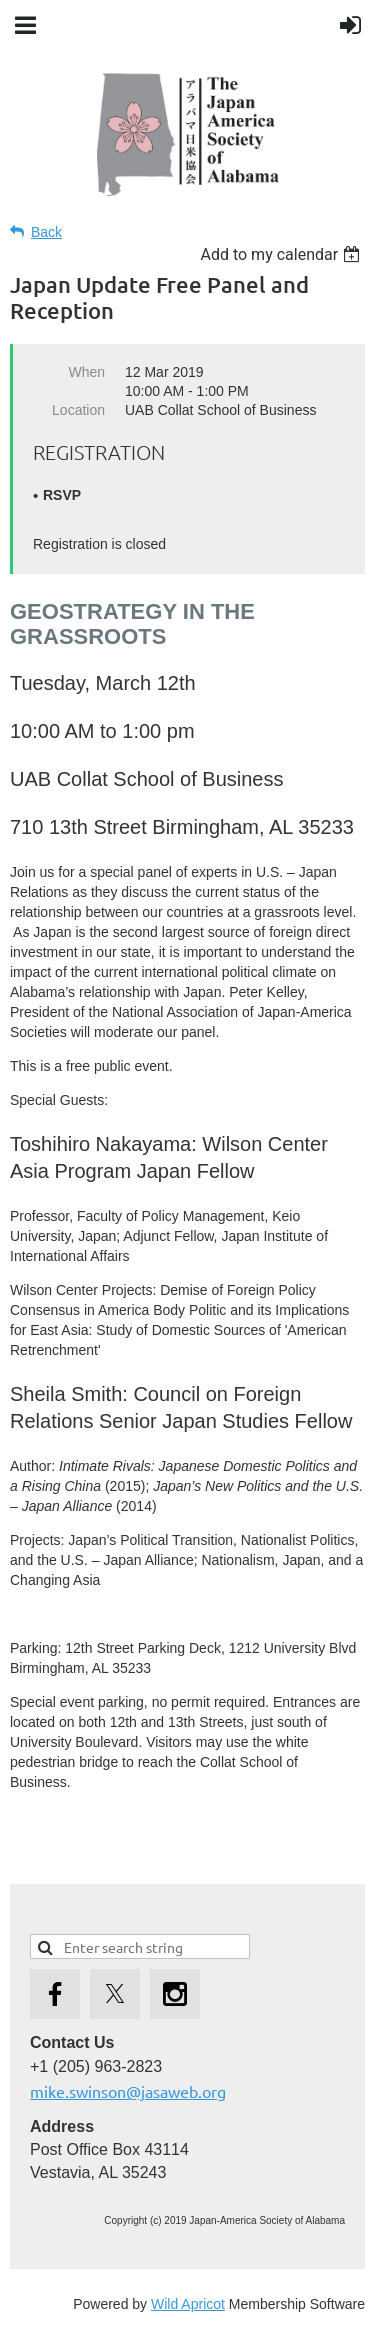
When (86, 372)
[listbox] (282, 254)
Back (46, 232)
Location (78, 410)
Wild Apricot (188, 2304)
